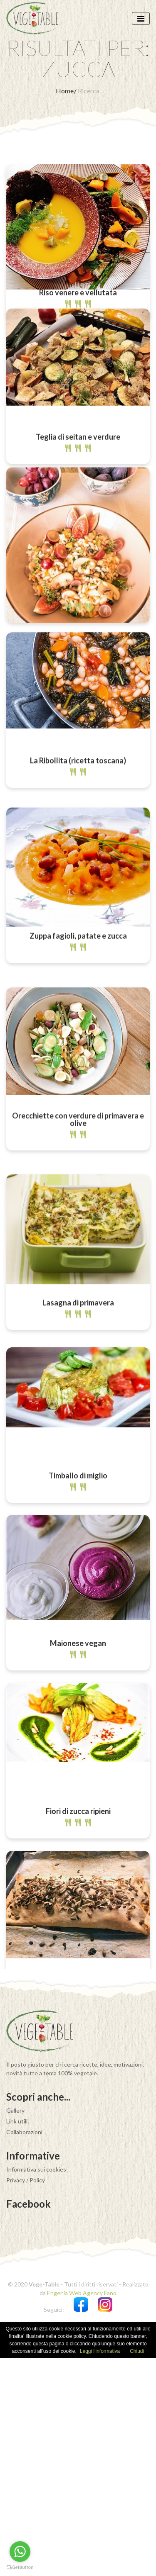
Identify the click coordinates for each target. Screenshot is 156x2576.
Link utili (16, 2339)
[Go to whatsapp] (20, 2551)
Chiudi (137, 2569)
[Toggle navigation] (141, 18)
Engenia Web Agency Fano (81, 2511)
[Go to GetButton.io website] (20, 2567)
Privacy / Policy (25, 2398)
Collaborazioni (24, 2350)
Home (65, 91)
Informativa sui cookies (36, 2387)
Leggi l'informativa (100, 2569)
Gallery (15, 2328)
